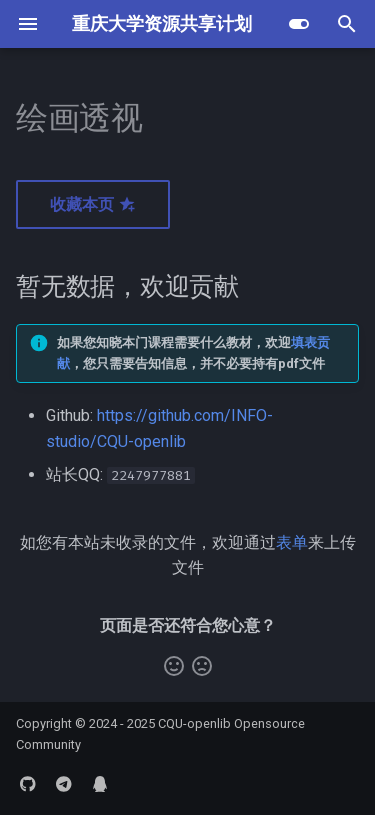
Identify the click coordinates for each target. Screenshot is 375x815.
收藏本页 (93, 204)
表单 (292, 542)
